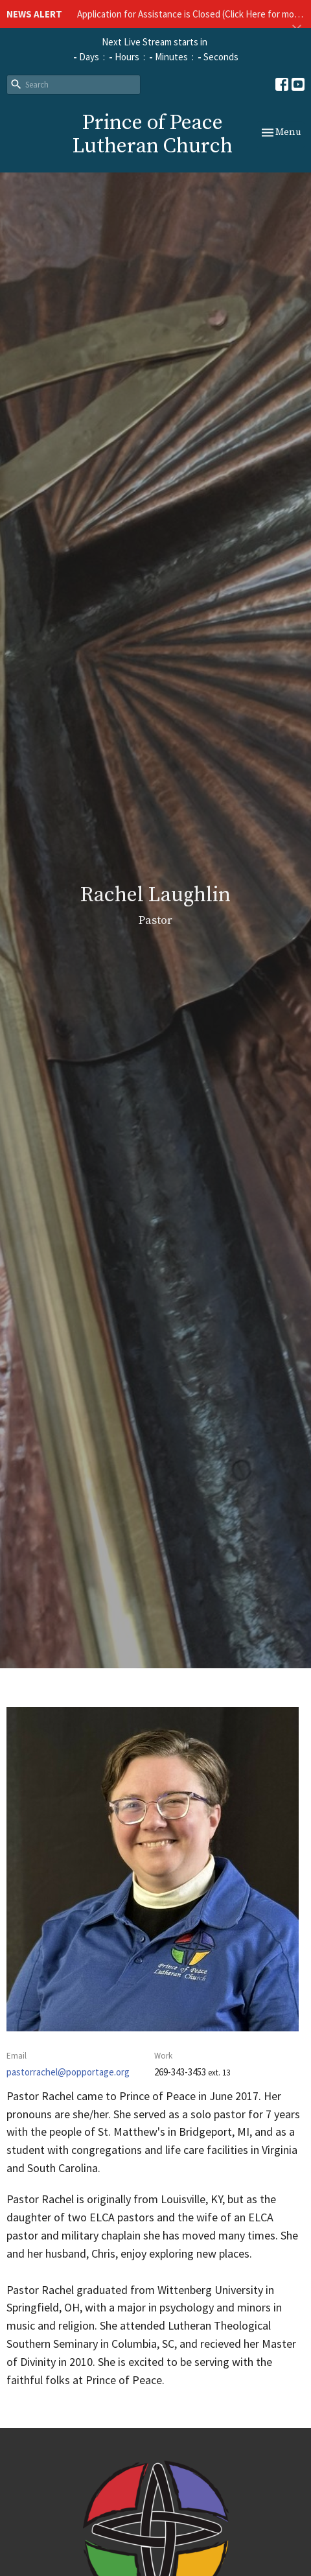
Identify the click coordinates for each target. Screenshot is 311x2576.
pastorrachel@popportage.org (68, 2072)
